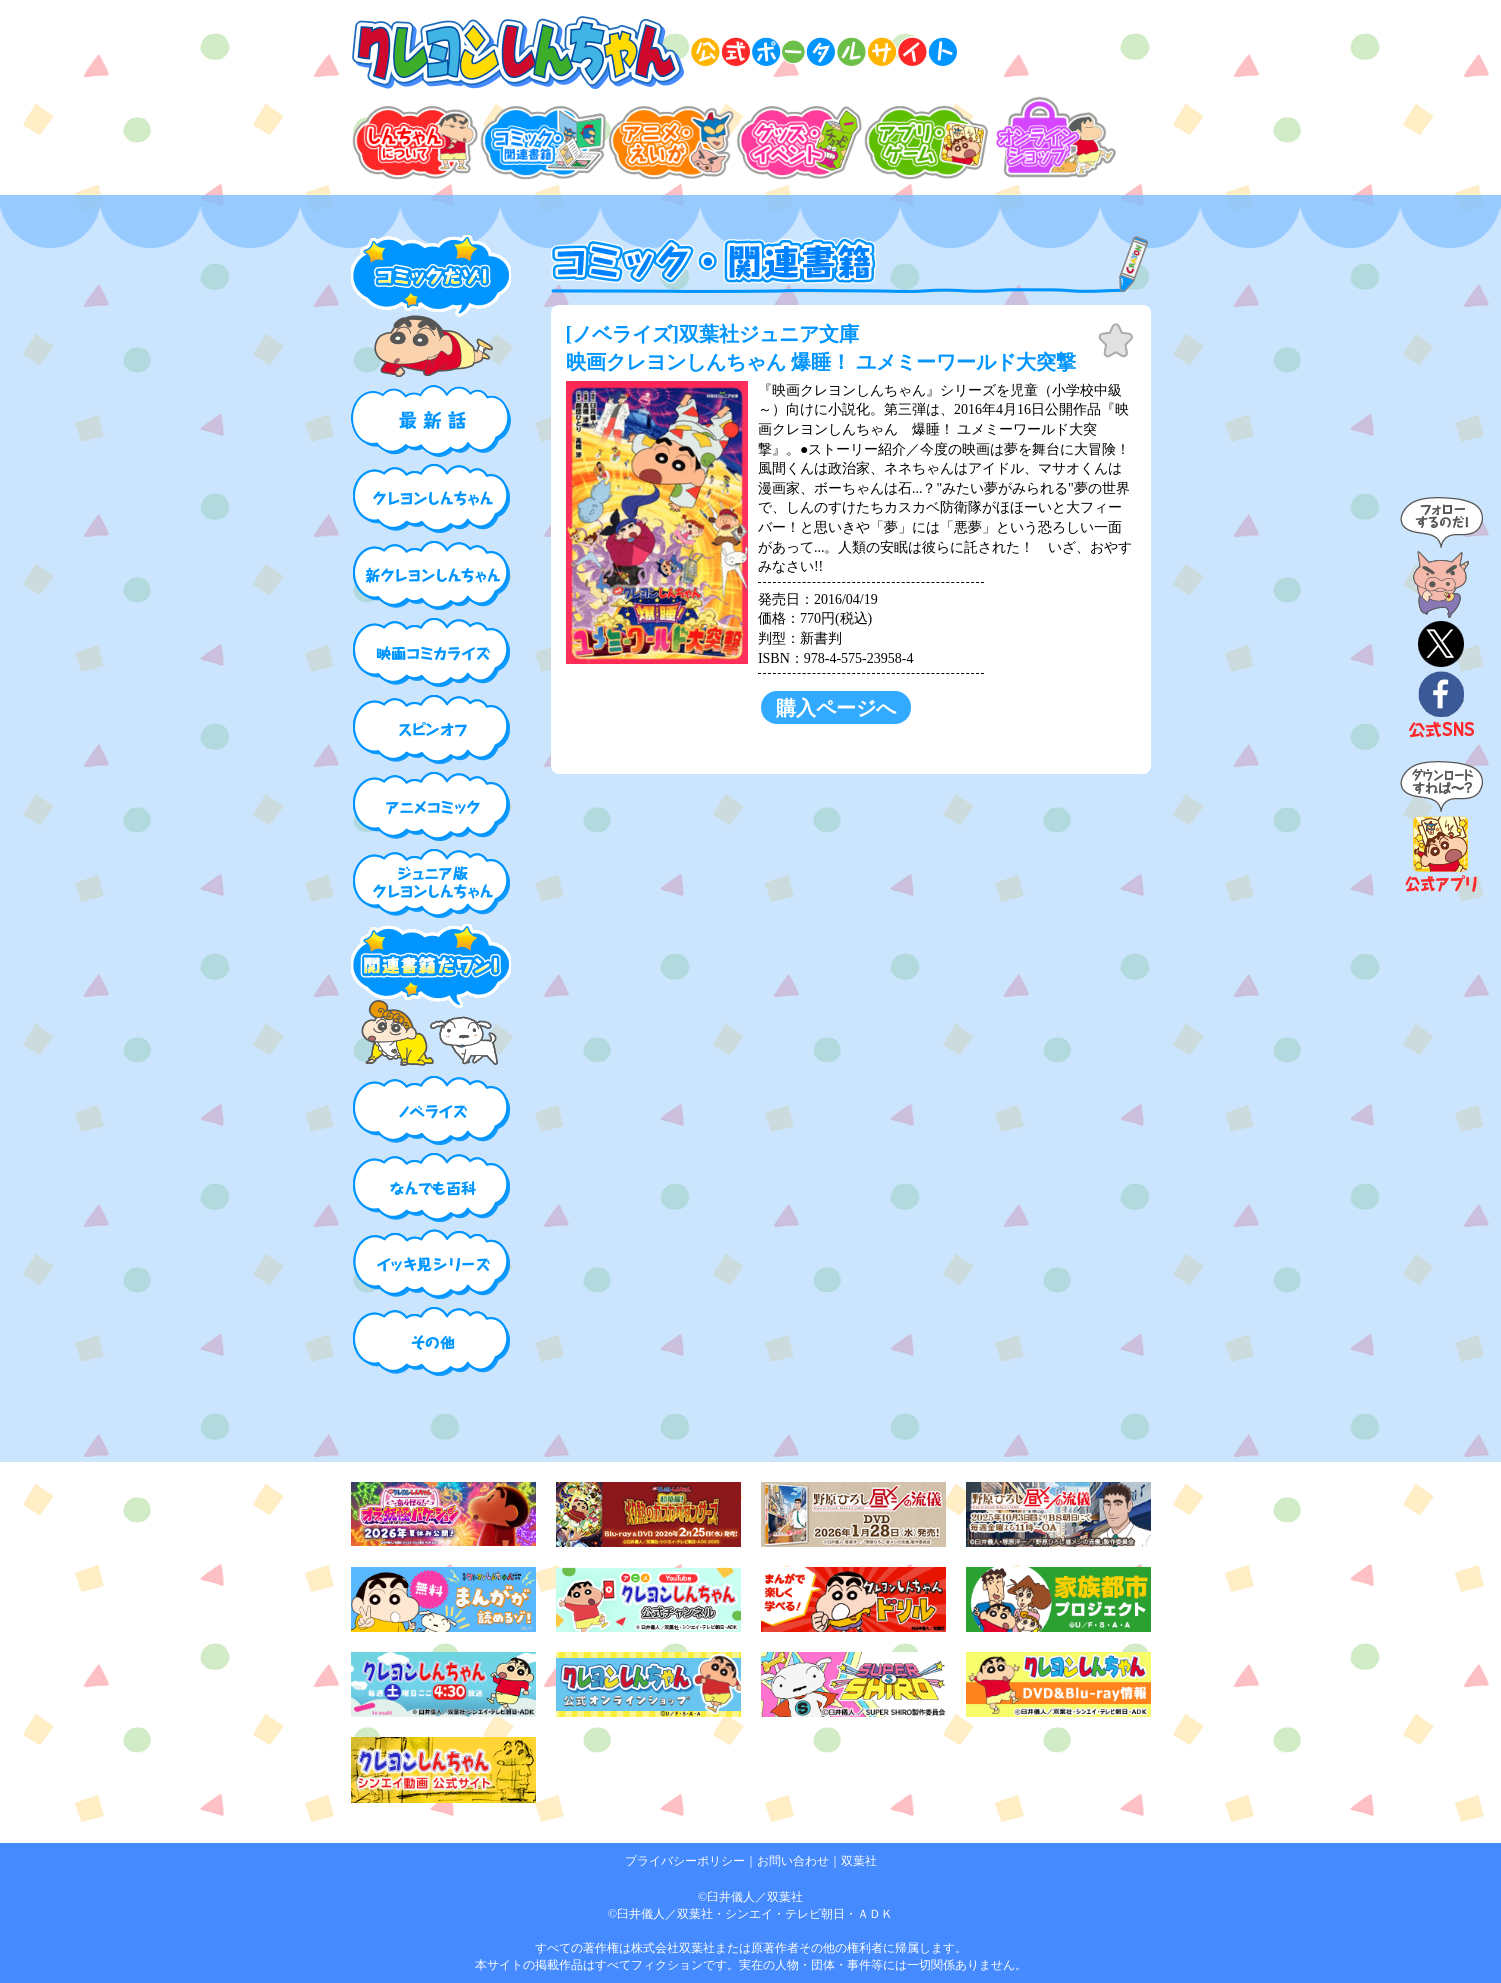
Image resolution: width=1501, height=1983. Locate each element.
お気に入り (1116, 341)
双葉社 (859, 1861)
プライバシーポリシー (685, 1861)
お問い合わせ (793, 1861)
